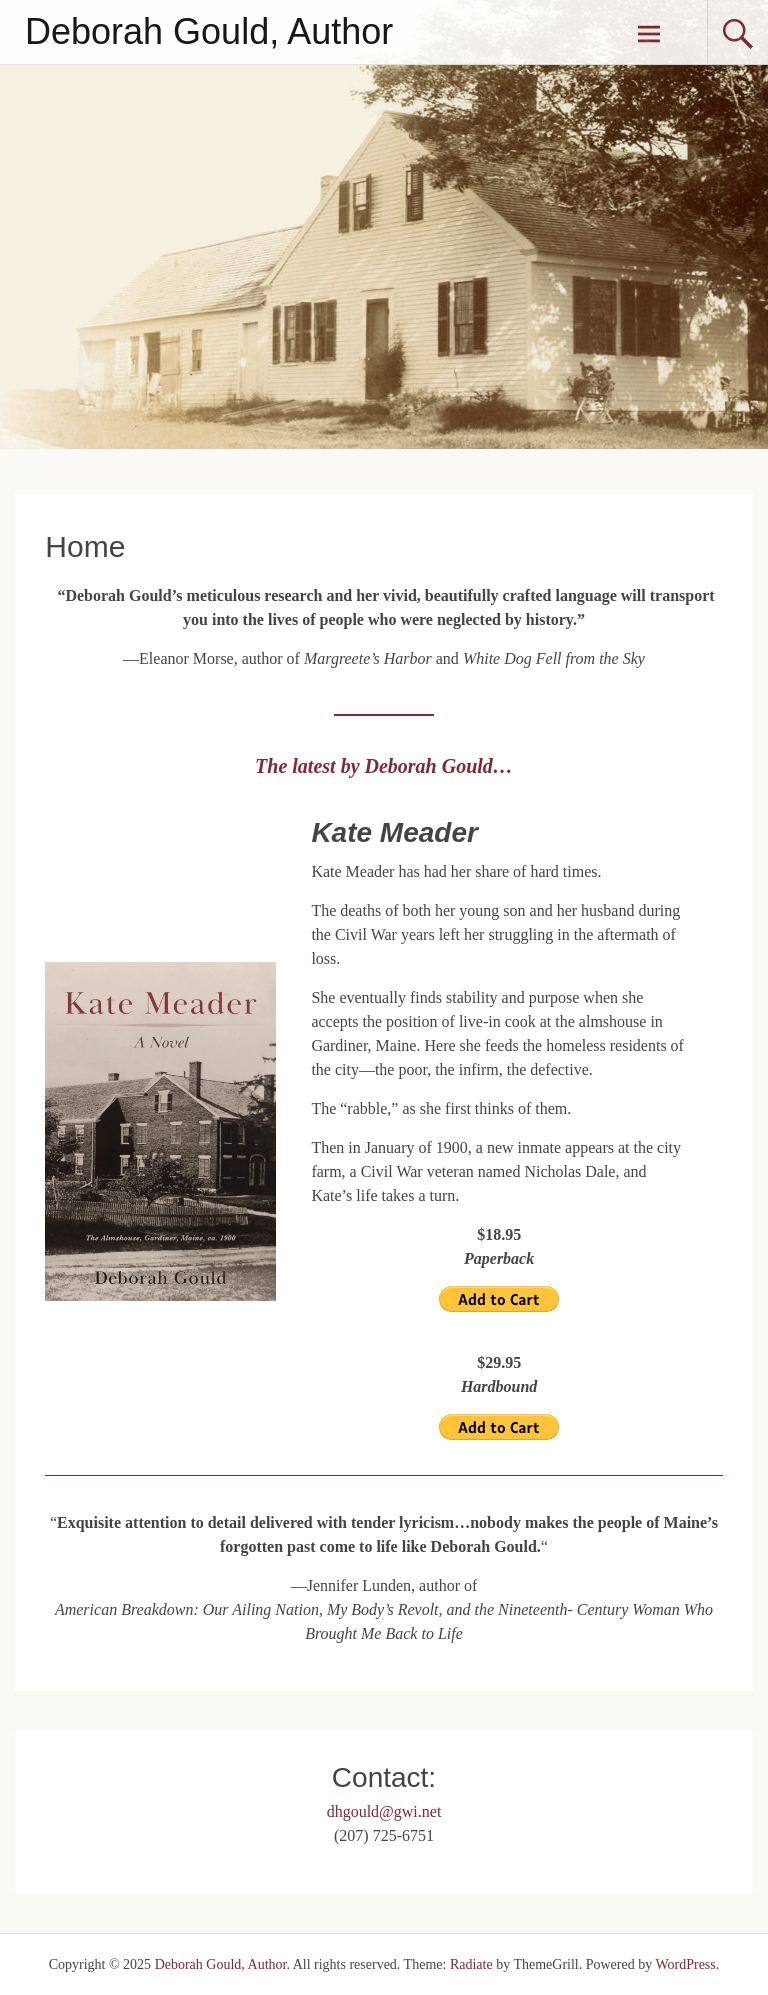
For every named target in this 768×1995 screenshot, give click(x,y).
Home (85, 546)
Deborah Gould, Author (209, 31)
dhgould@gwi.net (384, 1811)
